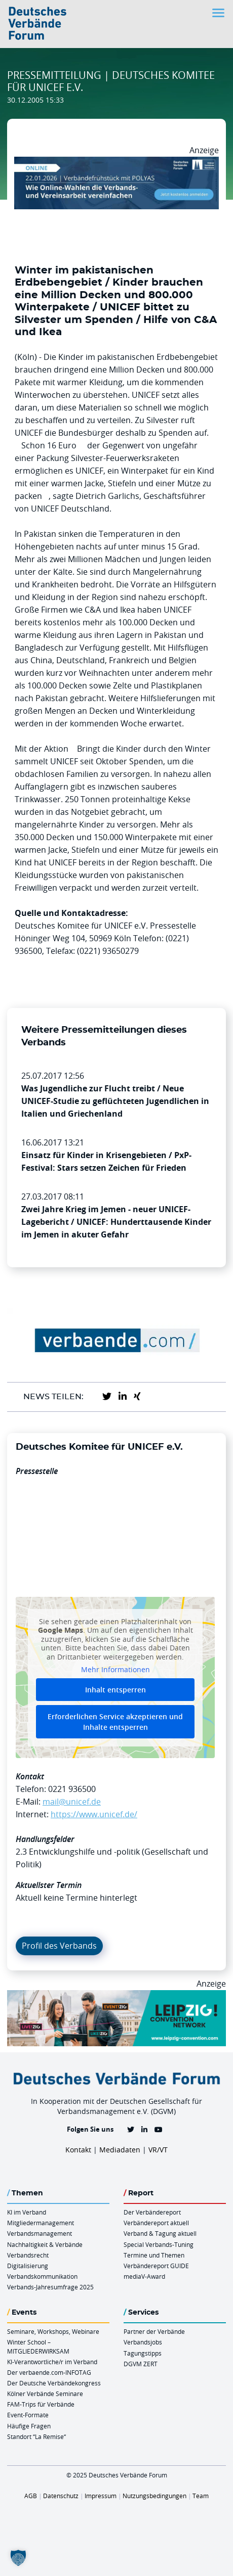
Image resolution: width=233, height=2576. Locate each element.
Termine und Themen (154, 2255)
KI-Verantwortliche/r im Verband (52, 2362)
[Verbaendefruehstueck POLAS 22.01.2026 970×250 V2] (116, 162)
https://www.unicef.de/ (94, 1814)
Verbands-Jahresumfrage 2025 (50, 2287)
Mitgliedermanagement (40, 2223)
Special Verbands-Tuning (158, 2244)
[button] (18, 2558)
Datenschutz (61, 2496)
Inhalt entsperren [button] (115, 1689)
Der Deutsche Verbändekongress (54, 2383)
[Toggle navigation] (219, 13)
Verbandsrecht (28, 2255)
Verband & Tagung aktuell (160, 2233)
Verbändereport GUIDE (156, 2266)
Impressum (100, 2496)
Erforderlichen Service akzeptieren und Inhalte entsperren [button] (115, 1721)
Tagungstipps (143, 2353)
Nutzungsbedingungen (154, 2496)
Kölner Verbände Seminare (45, 2393)
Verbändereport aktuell (156, 2223)
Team (200, 2496)
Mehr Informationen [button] (115, 1669)
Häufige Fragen (29, 2426)
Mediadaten (119, 2149)
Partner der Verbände (154, 2331)
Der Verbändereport (152, 2212)
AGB (30, 2496)
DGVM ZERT (141, 2364)
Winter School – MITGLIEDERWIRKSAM (38, 2346)
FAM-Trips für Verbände (40, 2404)
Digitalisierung (27, 2266)
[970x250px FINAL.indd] (116, 1996)
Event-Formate (28, 2415)
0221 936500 (72, 1789)
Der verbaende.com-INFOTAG (49, 2372)
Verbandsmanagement (39, 2233)
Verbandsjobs (143, 2342)
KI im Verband (26, 2212)
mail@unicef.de (72, 1801)
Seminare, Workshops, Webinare (53, 2331)
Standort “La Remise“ (36, 2436)
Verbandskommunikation (42, 2276)
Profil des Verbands (59, 1945)
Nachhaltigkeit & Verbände (45, 2244)
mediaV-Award (144, 2276)
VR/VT (158, 2149)
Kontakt (78, 2149)
